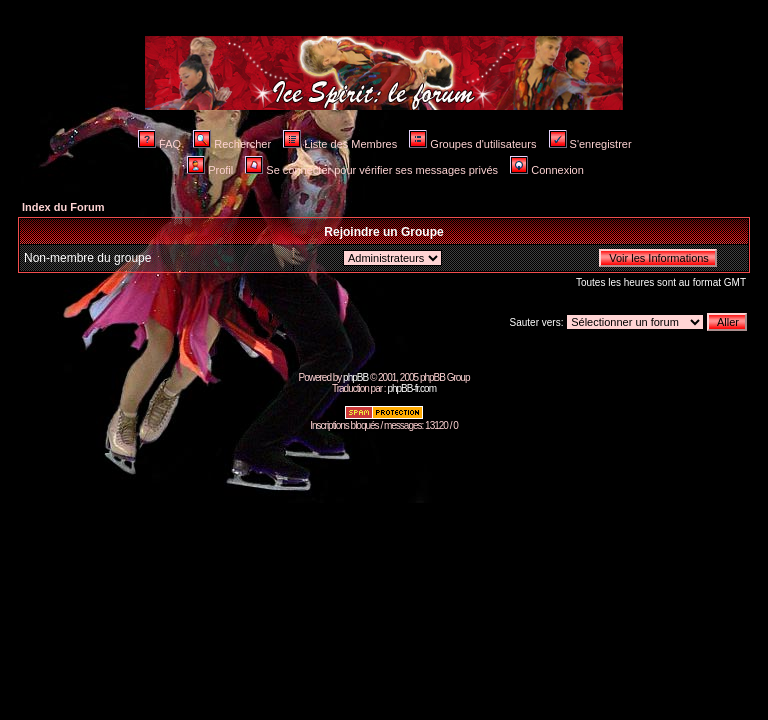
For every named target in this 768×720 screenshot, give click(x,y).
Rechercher (232, 144)
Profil (210, 170)
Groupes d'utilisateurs (472, 144)
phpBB (355, 377)
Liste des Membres (340, 144)
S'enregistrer (590, 144)
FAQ (159, 144)
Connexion (547, 170)
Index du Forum (63, 207)
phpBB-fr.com (411, 388)
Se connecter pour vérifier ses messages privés (371, 170)
